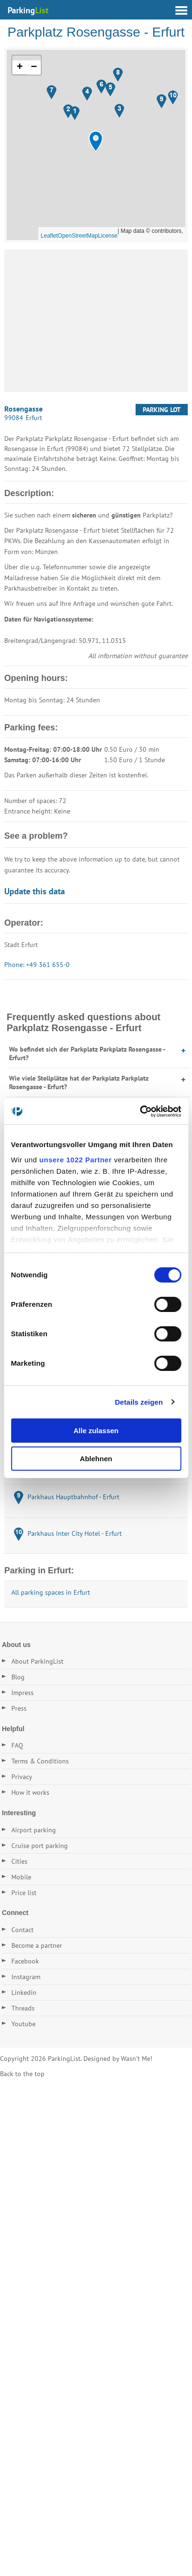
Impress (22, 1692)
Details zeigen (139, 1402)
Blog (18, 1677)
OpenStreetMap (78, 235)
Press (19, 1708)
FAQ (17, 1745)
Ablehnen (96, 1459)
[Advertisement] (96, 320)
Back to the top (22, 2073)
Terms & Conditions (40, 1761)
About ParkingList (37, 1661)
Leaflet (49, 235)
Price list (24, 1892)
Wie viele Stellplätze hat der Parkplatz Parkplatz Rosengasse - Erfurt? (78, 1082)
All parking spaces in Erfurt (50, 1592)
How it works (30, 1792)
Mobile (21, 1877)
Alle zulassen (96, 1431)
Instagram (25, 1977)
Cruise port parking (39, 1845)
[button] (96, 141)
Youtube (23, 2024)
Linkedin (24, 1992)
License (108, 235)
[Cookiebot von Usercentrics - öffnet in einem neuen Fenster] (139, 1111)
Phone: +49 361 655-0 (37, 964)
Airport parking (33, 1830)
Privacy (21, 1776)
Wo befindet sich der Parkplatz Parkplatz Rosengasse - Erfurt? (87, 1053)
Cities (19, 1861)
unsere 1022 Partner (75, 1160)
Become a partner (36, 1945)
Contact (22, 1929)
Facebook (25, 1961)
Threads (23, 2008)
